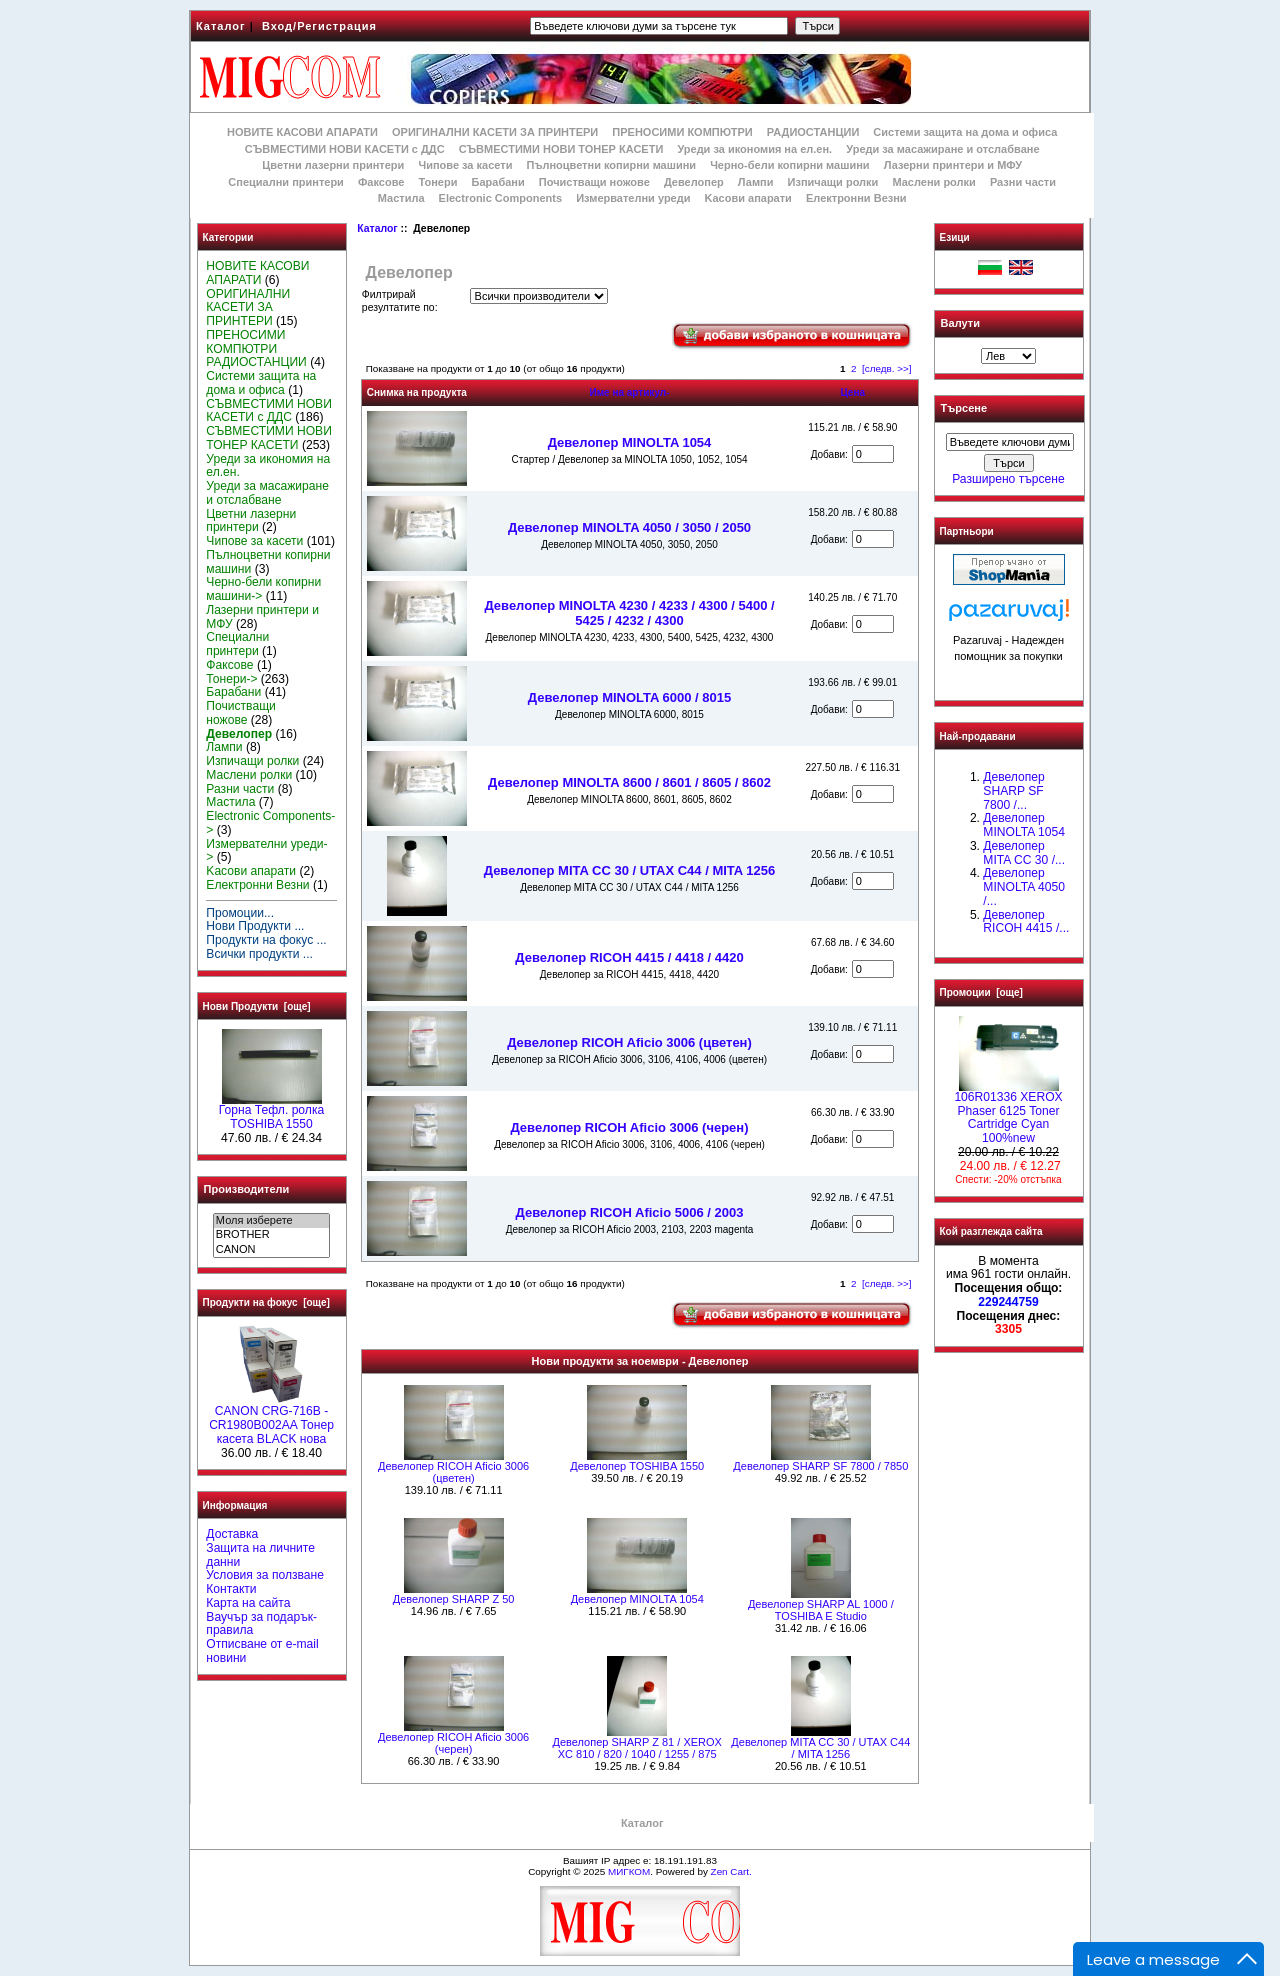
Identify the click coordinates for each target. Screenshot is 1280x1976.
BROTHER (271, 1235)
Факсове (381, 182)
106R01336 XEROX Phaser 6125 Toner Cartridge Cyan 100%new (1008, 1112)
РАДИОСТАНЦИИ (813, 132)
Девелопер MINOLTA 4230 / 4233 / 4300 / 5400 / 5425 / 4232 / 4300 (629, 613)
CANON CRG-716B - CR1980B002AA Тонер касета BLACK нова (271, 1420)
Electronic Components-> (270, 823)
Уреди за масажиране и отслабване (942, 149)
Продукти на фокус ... (266, 940)
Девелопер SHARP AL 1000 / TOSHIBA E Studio (821, 1610)
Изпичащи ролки (833, 182)
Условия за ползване (265, 1575)
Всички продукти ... (259, 954)
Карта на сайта (248, 1603)
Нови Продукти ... (255, 926)
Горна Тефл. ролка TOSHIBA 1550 (271, 1112)
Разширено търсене (1008, 479)
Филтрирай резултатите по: (400, 301)
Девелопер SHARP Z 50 (454, 1599)
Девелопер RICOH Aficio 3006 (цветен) (629, 1042)
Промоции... (240, 913)
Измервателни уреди (633, 198)
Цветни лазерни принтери (333, 165)
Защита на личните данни (260, 1555)
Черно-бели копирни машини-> (263, 589)
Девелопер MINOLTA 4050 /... (1024, 887)
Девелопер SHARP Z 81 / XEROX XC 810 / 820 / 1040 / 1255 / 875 (637, 1748)
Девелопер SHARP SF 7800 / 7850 (820, 1466)
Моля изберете (271, 1221)
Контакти (231, 1589)
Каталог (221, 26)
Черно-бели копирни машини (789, 165)
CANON (271, 1250)
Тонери (437, 182)
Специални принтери (286, 182)
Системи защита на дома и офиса (965, 132)
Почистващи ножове (594, 182)
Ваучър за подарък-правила (261, 1624)
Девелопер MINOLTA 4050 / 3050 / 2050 (629, 527)
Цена (852, 392)
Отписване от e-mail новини (262, 1651)
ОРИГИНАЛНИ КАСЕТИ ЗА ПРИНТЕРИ (495, 132)
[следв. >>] (887, 368)
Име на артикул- (629, 392)
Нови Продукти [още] (257, 1006)
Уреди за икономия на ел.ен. (754, 149)
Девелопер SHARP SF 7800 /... (1013, 791)
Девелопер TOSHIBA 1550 (637, 1466)
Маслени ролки (933, 182)
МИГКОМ (629, 1871)
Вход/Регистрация (319, 26)
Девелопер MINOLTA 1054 (630, 442)
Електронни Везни (856, 198)
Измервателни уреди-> (266, 851)
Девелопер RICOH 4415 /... (1026, 922)
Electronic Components (500, 198)
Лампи (756, 182)
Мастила (401, 198)
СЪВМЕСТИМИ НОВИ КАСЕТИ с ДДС (345, 149)
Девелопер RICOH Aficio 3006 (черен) (629, 1127)
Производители (247, 1189)
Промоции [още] (981, 992)
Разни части (1023, 182)
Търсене (964, 409)
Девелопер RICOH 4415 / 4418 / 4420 (629, 957)
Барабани (498, 182)
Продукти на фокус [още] (266, 1302)
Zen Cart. (731, 1871)
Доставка (232, 1534)
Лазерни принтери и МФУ (953, 165)
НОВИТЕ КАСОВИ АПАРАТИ (302, 132)
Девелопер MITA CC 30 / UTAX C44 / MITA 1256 (630, 870)
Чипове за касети (465, 165)
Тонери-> (231, 679)
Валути (960, 323)
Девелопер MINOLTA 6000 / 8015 (629, 697)
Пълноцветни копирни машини (611, 165)
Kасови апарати (748, 198)
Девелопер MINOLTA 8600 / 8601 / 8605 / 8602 (629, 782)
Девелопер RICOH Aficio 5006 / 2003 (630, 1212)
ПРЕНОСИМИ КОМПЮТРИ (682, 132)
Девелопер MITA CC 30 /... (1024, 853)
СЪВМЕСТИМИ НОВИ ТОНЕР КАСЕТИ (561, 149)
